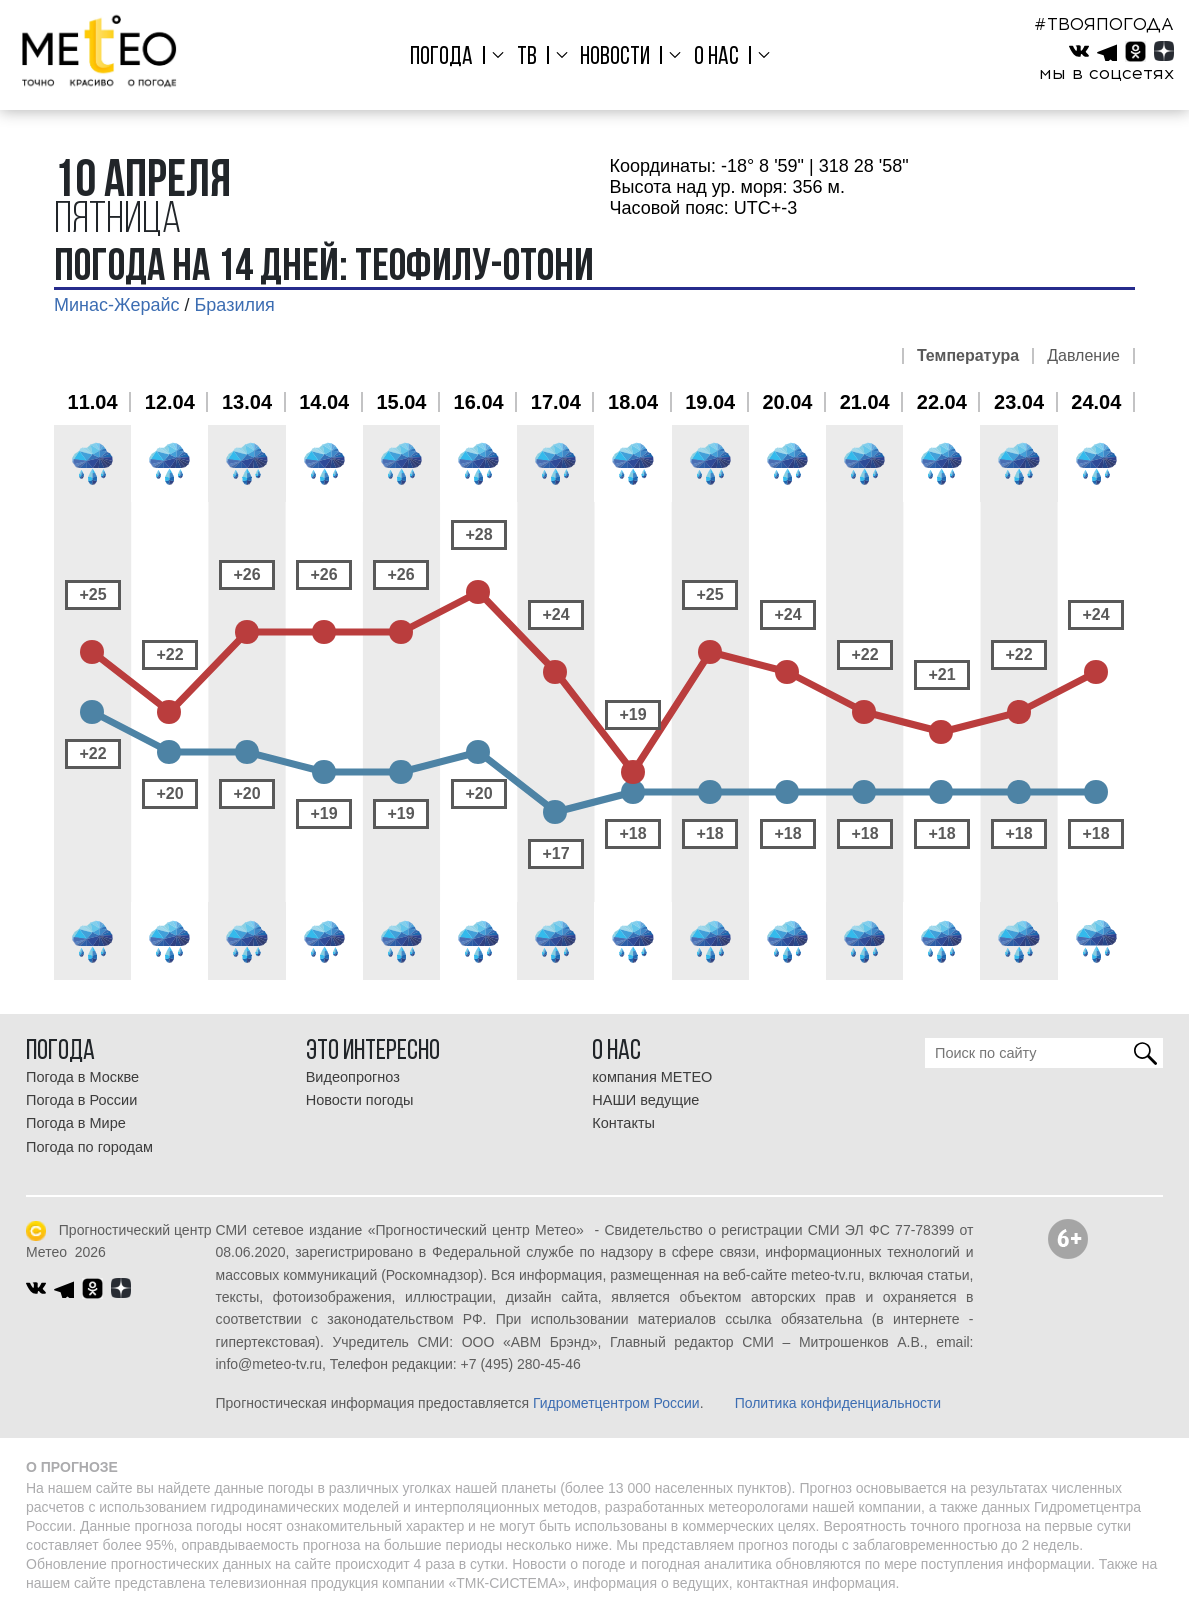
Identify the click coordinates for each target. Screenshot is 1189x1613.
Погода (441, 57)
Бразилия (235, 305)
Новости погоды (360, 1100)
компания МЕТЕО (652, 1077)
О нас (716, 57)
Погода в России (81, 1100)
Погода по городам (89, 1147)
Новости (615, 57)
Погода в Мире (76, 1123)
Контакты (623, 1123)
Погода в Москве (82, 1077)
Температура (968, 356)
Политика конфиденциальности (838, 1403)
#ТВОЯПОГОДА (1104, 24)
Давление (1083, 356)
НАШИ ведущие (645, 1100)
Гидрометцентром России (616, 1403)
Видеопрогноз (353, 1077)
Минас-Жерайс (116, 305)
